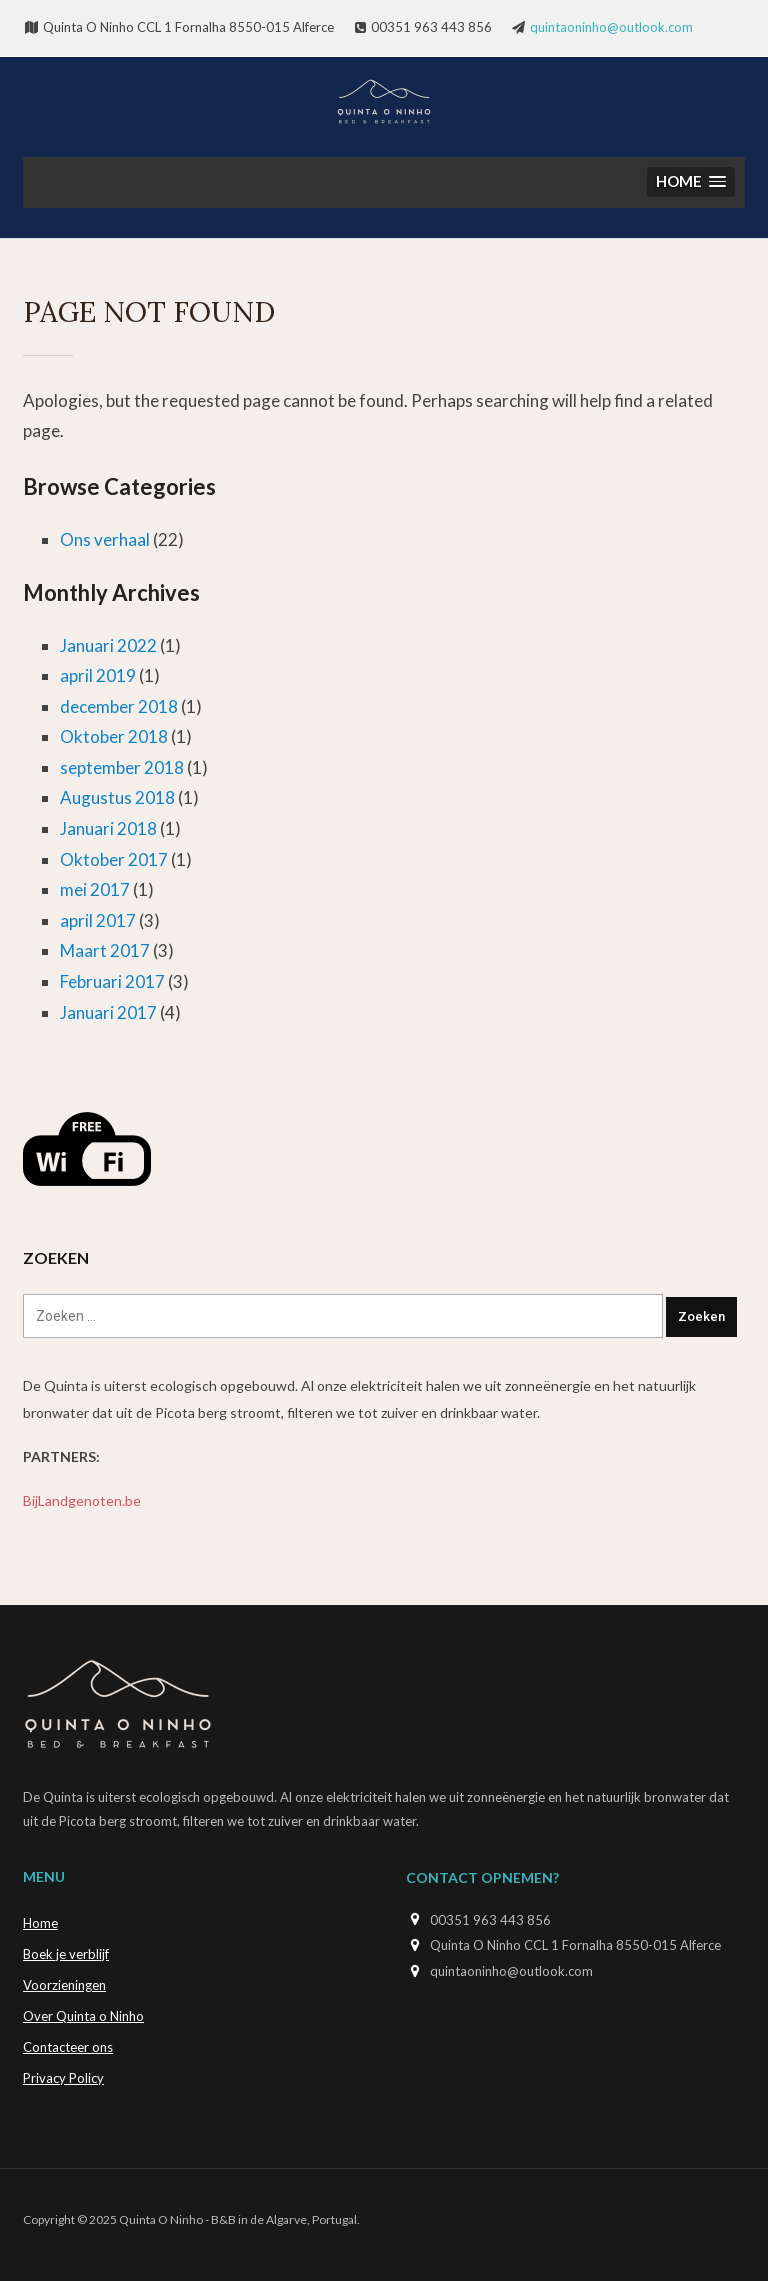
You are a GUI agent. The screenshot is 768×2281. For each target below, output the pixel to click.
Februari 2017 (112, 981)
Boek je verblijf (66, 1954)
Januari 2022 (108, 645)
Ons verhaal (105, 539)
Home (40, 1923)
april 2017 (98, 920)
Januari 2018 (108, 828)
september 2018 (122, 767)
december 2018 (119, 706)
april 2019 (98, 675)
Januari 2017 (108, 1012)
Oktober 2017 (114, 859)
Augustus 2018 (117, 797)
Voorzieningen (64, 1985)
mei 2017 (95, 889)
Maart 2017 (105, 950)
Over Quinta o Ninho (83, 2016)
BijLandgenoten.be (82, 1500)
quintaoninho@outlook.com (611, 27)
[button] (691, 182)
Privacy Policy (63, 2078)
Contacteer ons (68, 2047)
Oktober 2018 (114, 736)
